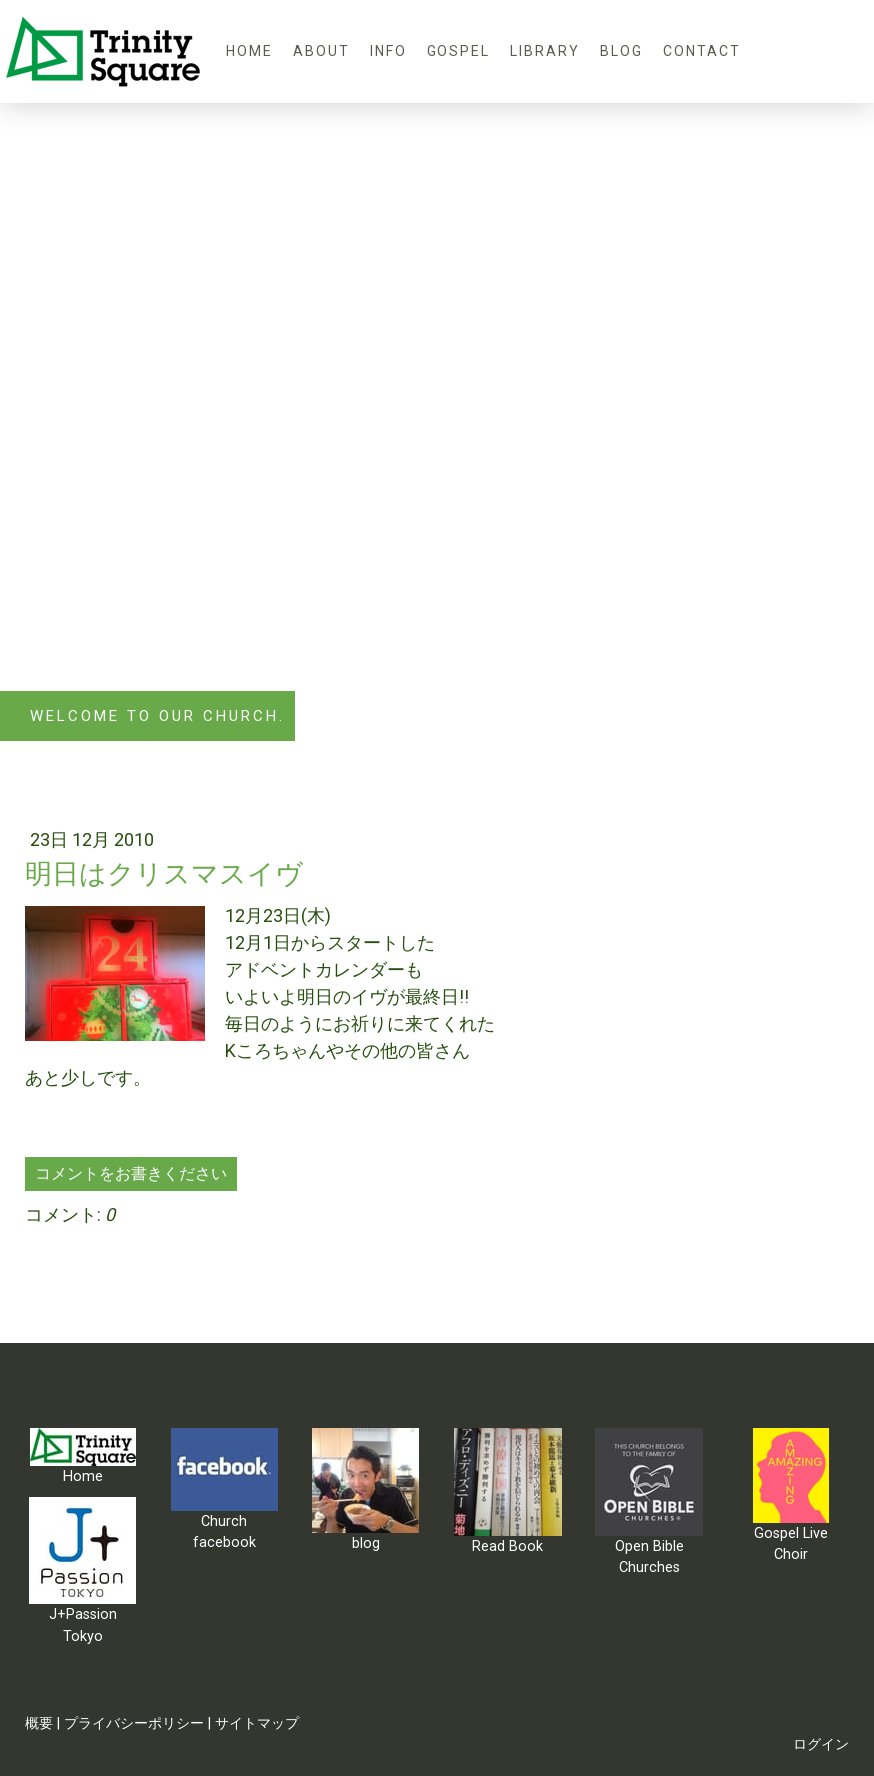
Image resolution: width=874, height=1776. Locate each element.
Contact (702, 51)
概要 (39, 1723)
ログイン (821, 1744)
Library (545, 51)
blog (621, 51)
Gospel (459, 51)
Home (249, 51)
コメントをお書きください (131, 1173)
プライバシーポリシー (134, 1723)
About (321, 51)
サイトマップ (257, 1723)
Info (388, 51)
